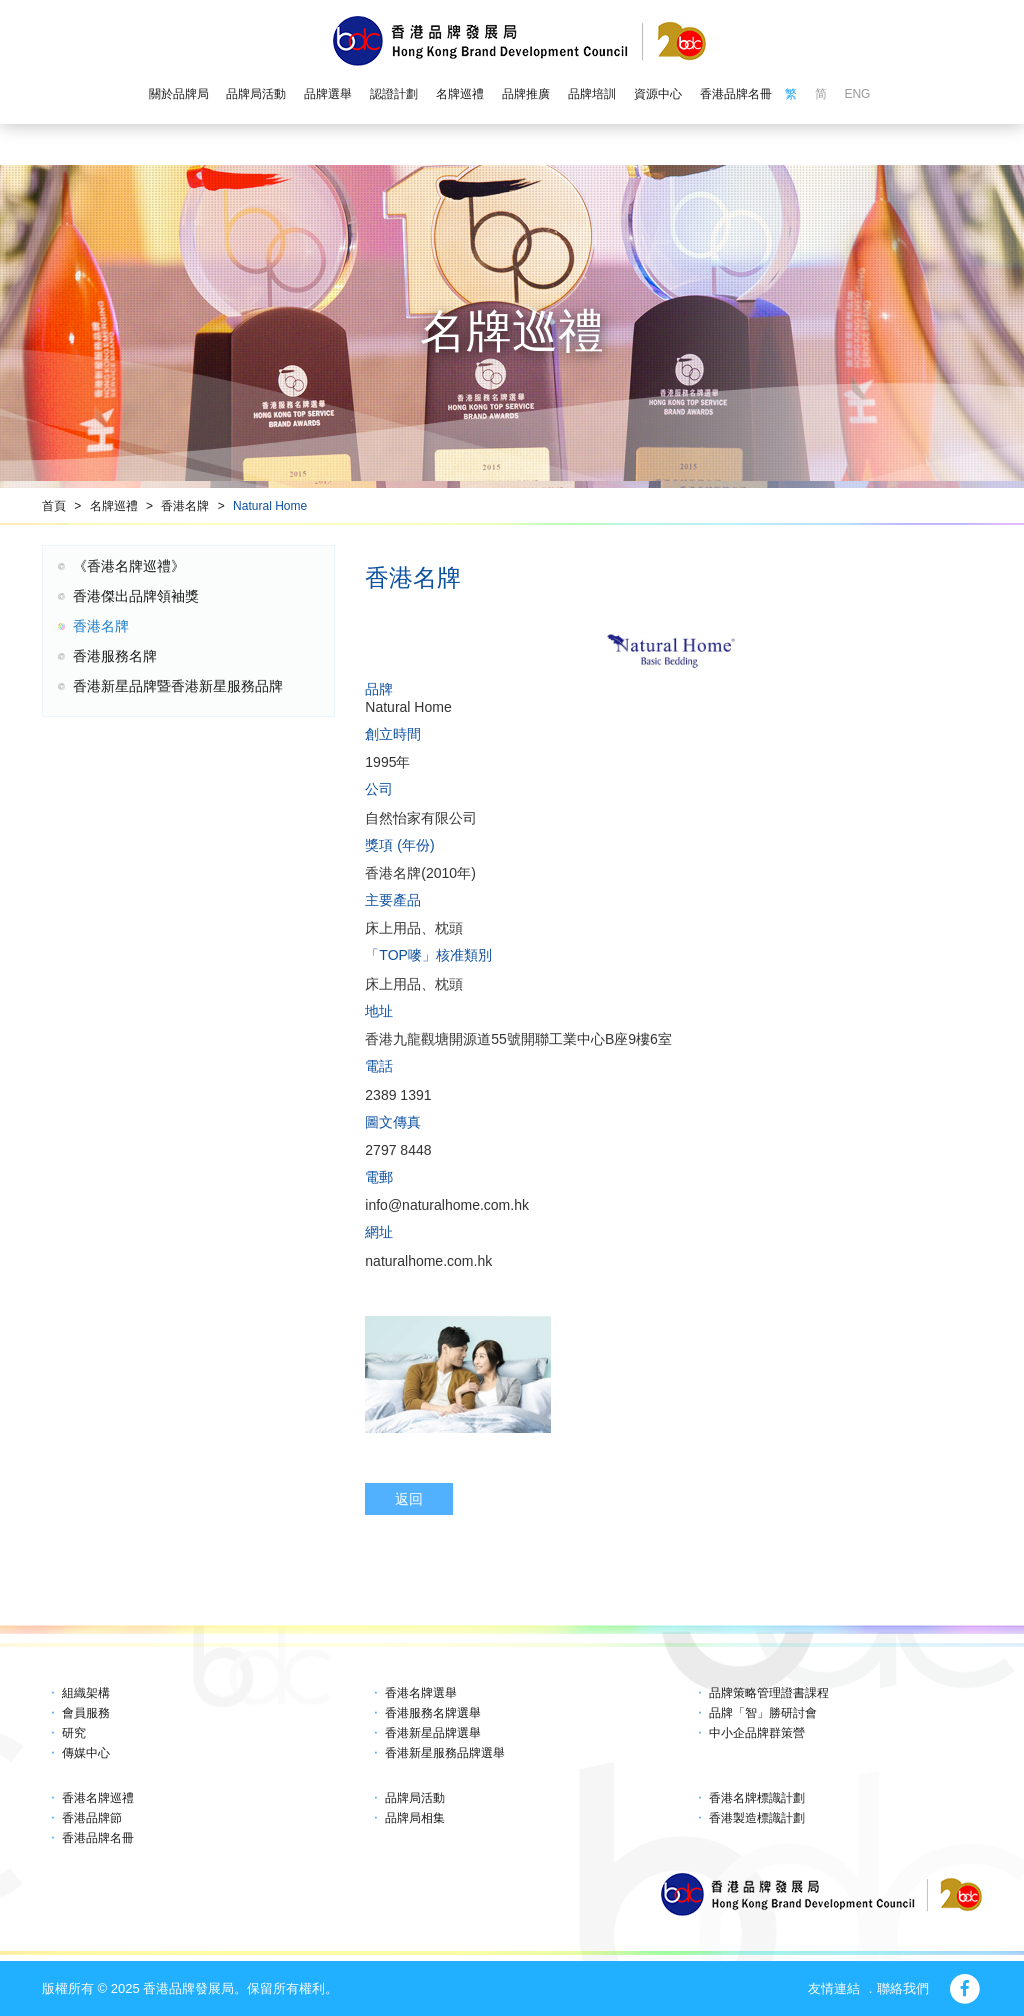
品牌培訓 (592, 94)
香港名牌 (185, 506)
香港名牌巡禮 (98, 1798)
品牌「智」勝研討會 (763, 1713)
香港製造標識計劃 (757, 1818)
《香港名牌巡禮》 (129, 566)
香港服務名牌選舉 (433, 1713)
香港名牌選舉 (421, 1693)
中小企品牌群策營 (757, 1733)
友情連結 (834, 1988)
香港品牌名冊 (736, 94)
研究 (74, 1733)
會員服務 (86, 1713)
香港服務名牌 (115, 656)
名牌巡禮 (460, 94)
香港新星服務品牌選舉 (445, 1753)
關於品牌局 (179, 94)
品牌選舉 (328, 94)
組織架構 (86, 1693)
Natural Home (270, 506)
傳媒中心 (86, 1753)
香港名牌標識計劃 (757, 1798)
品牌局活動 (256, 94)
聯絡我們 (903, 1988)
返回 (409, 1499)
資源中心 (658, 94)
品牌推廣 (526, 94)
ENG (857, 94)
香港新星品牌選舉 (433, 1733)
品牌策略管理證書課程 (769, 1693)
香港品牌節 (92, 1818)
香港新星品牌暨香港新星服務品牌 (178, 686)
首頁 (54, 506)
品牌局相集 (415, 1818)
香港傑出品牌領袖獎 (136, 596)
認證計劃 (394, 94)
